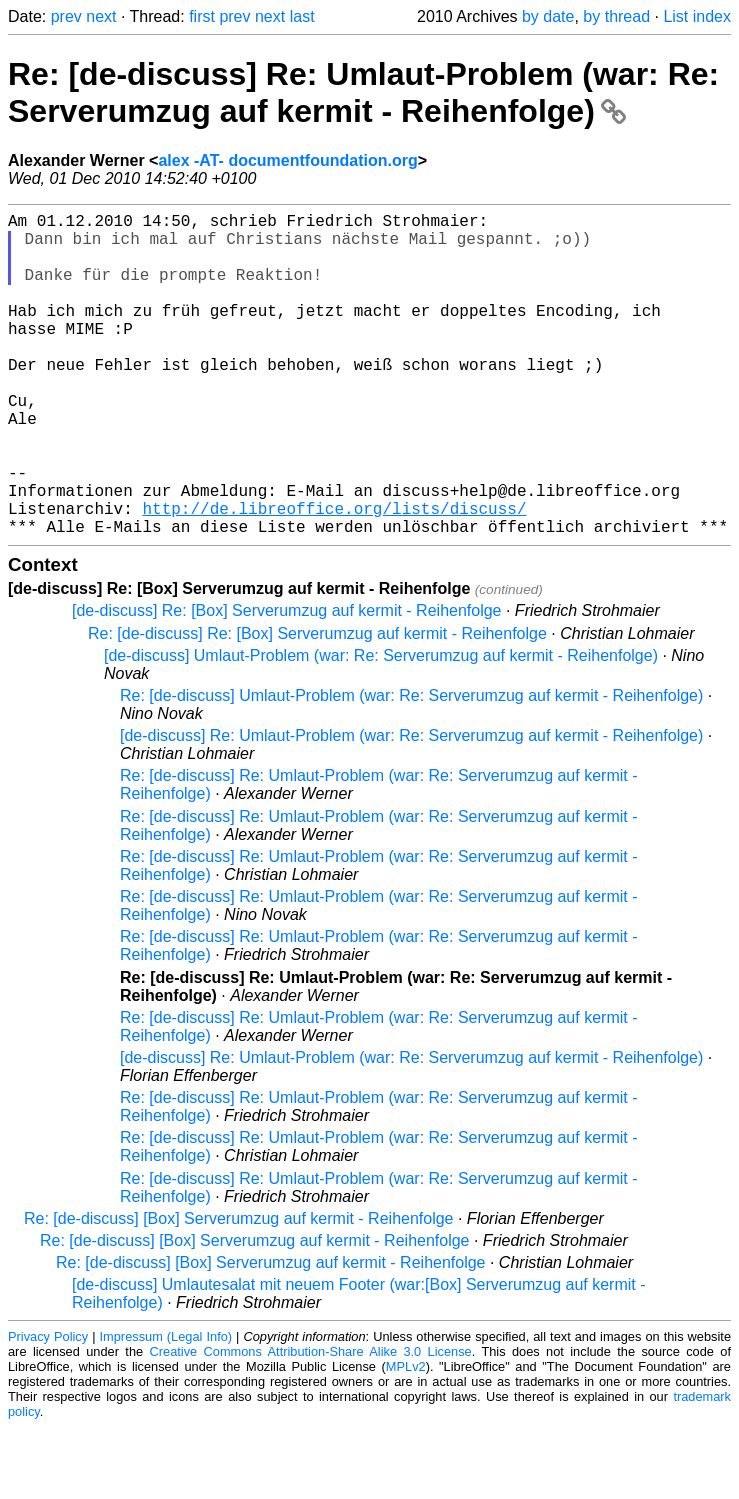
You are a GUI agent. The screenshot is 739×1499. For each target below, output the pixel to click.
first (202, 16)
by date (548, 16)
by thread (616, 16)
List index (697, 16)
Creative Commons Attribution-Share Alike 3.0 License (311, 1423)
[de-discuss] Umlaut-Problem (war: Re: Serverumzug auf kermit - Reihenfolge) (381, 727)
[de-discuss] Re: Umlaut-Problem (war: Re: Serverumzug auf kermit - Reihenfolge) (411, 807)
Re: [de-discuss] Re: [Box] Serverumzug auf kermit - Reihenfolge (317, 705)
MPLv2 (406, 1438)
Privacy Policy (48, 1408)
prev (66, 16)
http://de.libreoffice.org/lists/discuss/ (334, 576)
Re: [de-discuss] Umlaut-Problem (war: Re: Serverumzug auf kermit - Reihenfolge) (411, 767)
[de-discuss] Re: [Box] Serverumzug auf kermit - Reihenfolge (287, 682)
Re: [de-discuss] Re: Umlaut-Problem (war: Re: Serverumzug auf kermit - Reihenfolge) (363, 92)
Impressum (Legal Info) (166, 1408)
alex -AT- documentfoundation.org (287, 160)
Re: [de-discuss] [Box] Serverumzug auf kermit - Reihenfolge (239, 1290)
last (302, 16)
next (101, 16)
